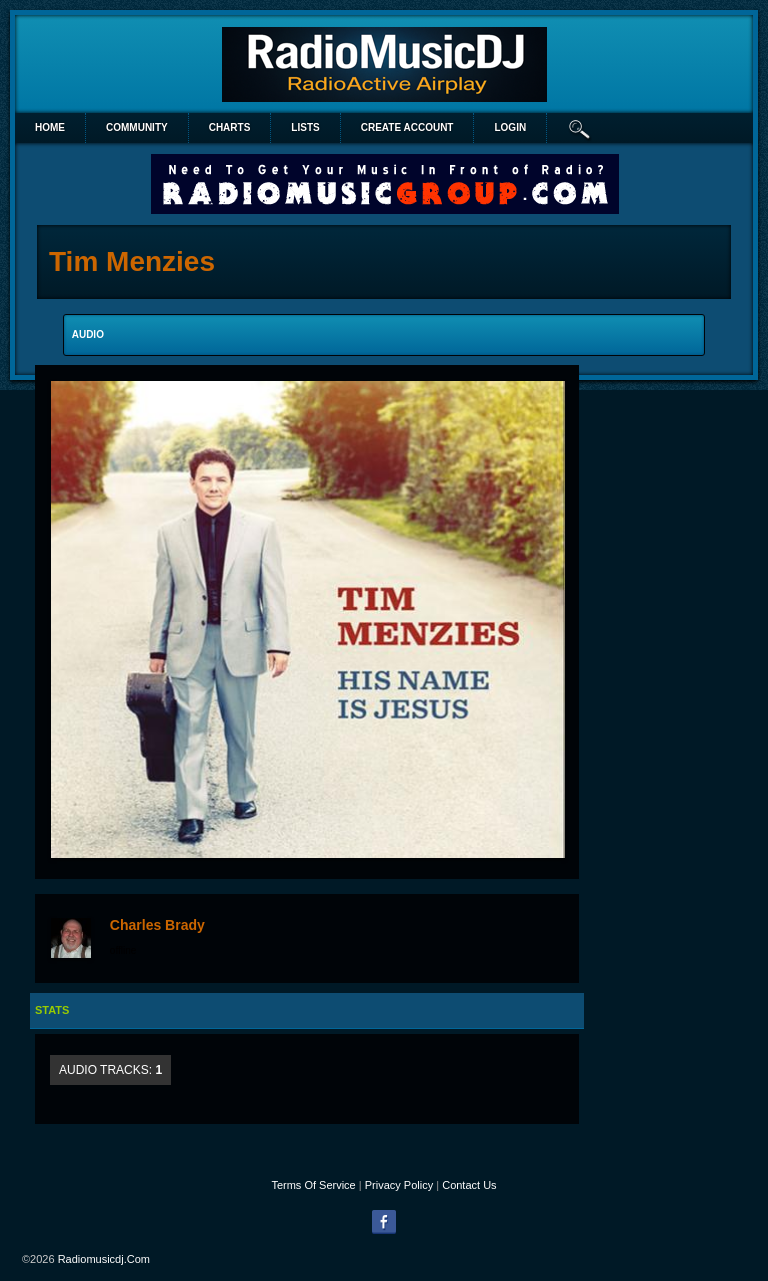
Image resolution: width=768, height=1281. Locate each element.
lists (305, 127)
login (510, 127)
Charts (230, 127)
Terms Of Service (313, 1185)
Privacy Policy (399, 1185)
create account (407, 127)
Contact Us (469, 1185)
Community (137, 127)
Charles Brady (157, 925)
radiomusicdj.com (104, 1259)
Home (50, 127)
